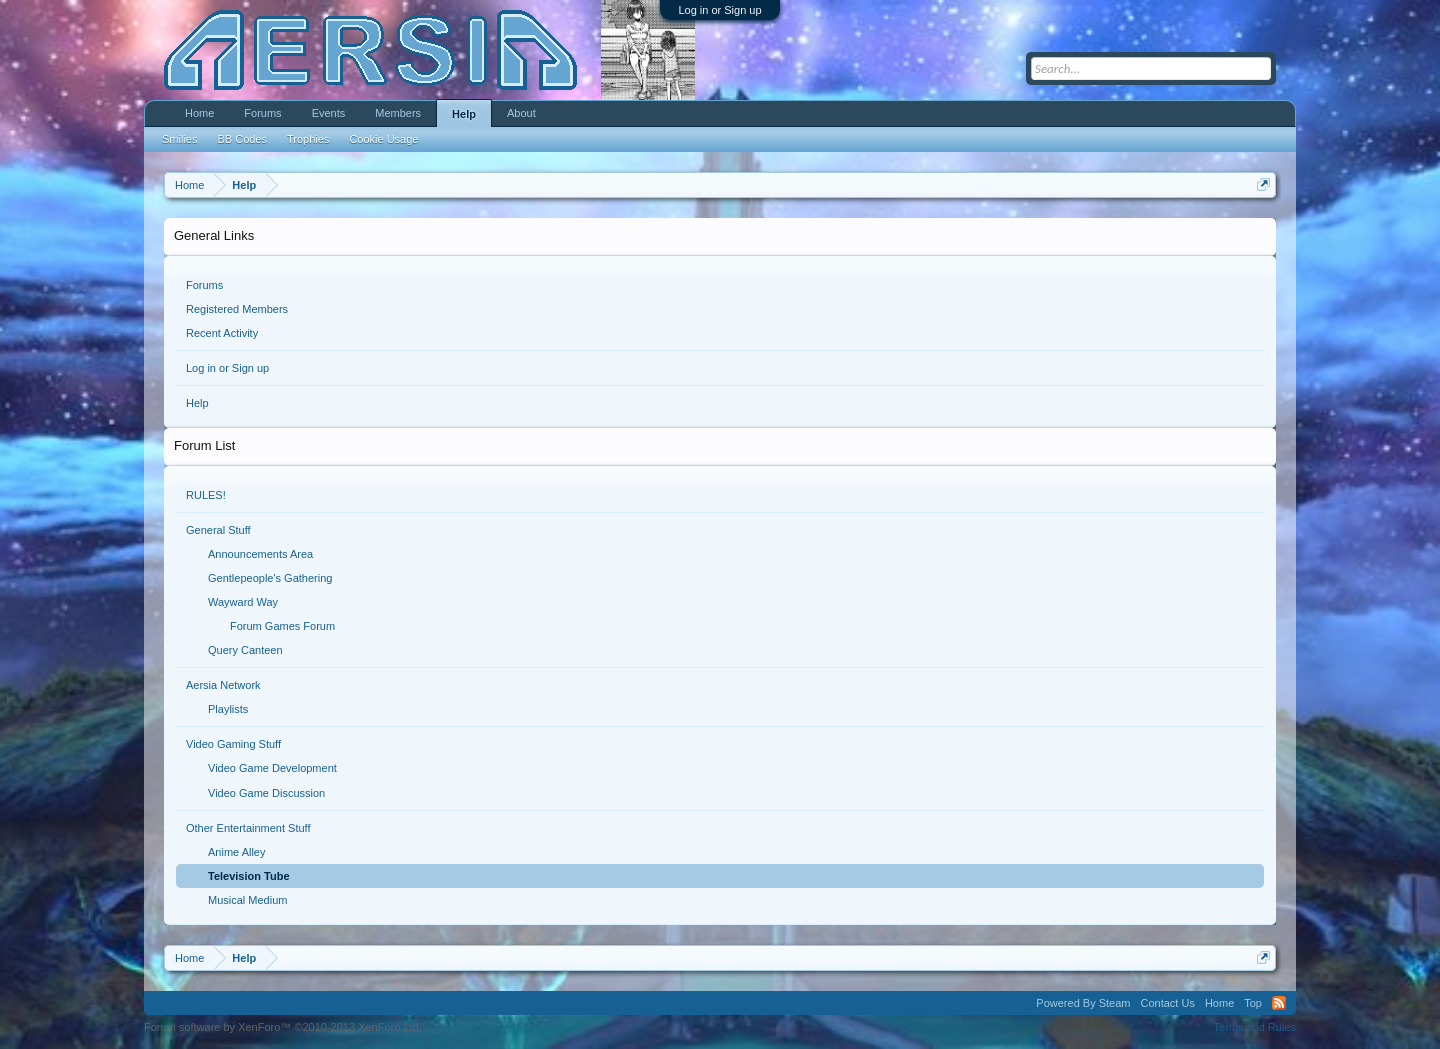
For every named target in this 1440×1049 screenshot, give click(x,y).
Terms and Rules (1254, 1027)
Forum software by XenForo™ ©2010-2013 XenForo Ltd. (283, 1027)
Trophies (308, 139)
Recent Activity (222, 333)
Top (1253, 1003)
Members (398, 113)
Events (329, 113)
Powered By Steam (1083, 1003)
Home (199, 113)
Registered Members (237, 309)
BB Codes (242, 139)
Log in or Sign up (719, 10)
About (521, 113)
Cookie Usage (383, 139)
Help (197, 403)
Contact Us (1167, 1003)
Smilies (179, 139)
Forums (204, 285)
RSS (1279, 1003)
